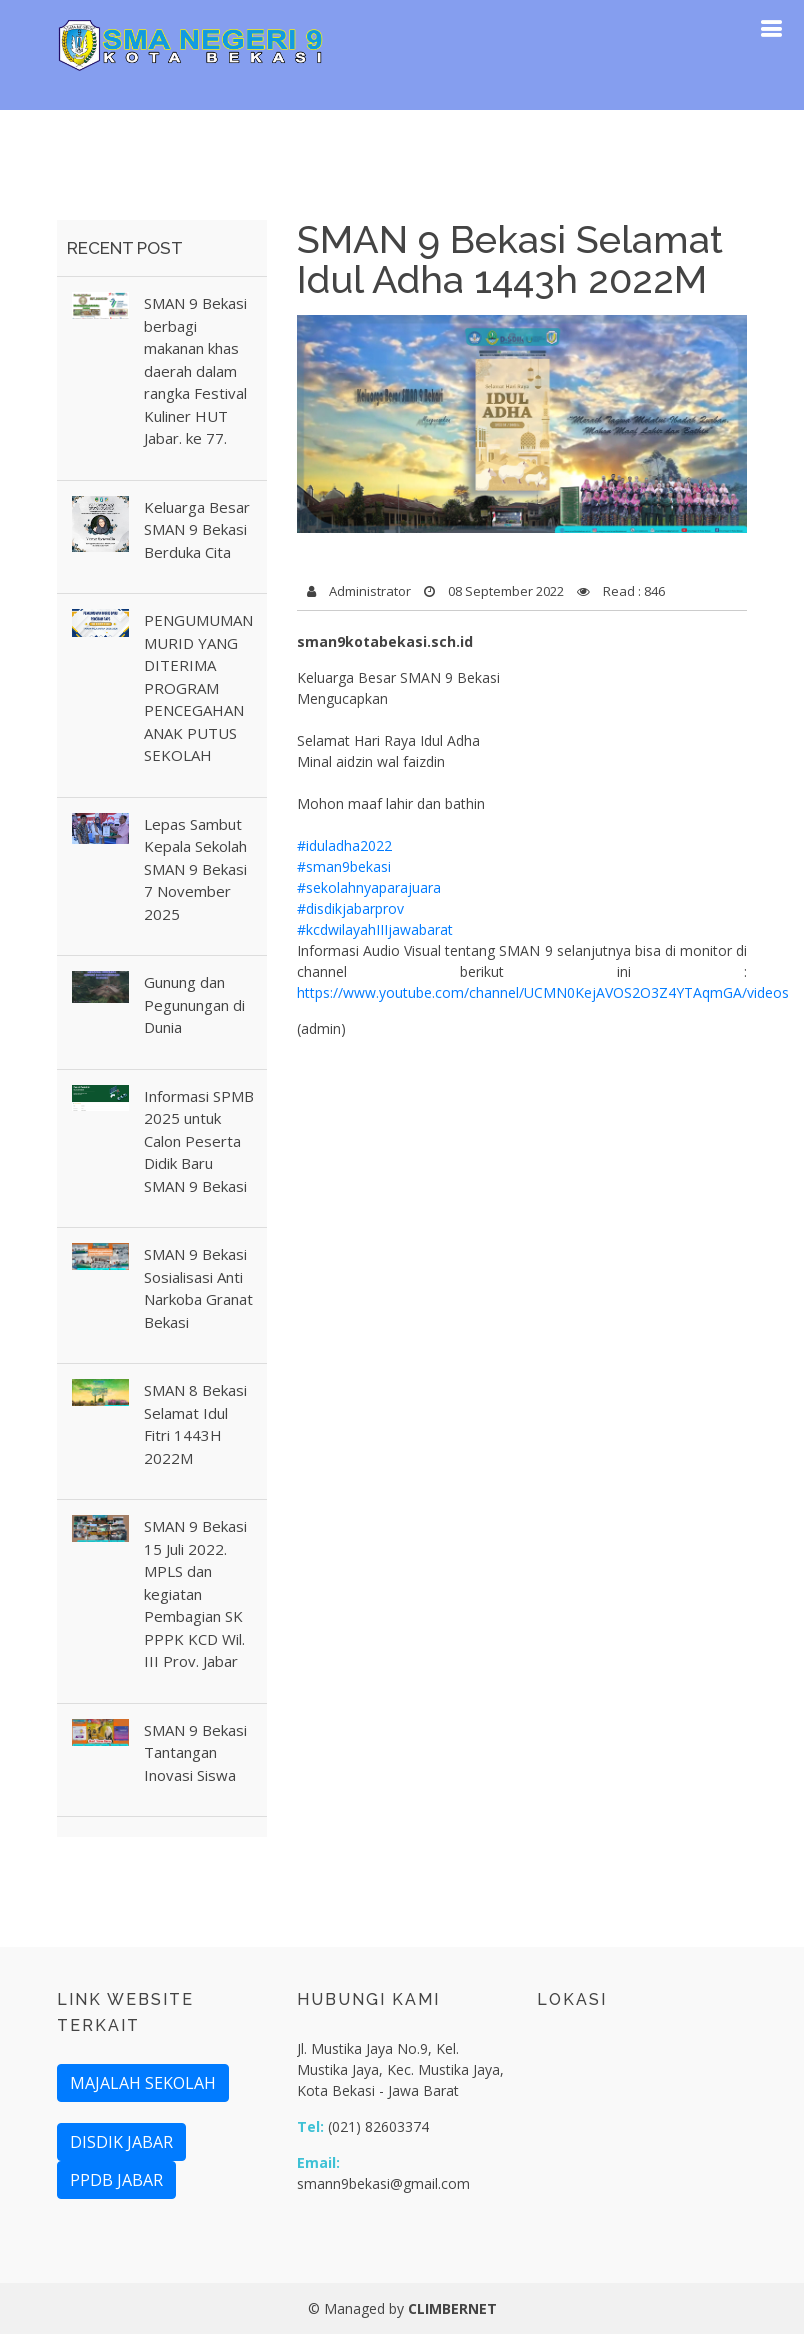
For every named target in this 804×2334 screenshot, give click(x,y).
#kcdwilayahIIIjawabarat (375, 929)
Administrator (370, 591)
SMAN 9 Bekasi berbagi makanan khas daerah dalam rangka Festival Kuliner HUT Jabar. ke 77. (195, 370)
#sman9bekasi (344, 866)
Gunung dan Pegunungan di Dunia (194, 1004)
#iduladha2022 (344, 845)
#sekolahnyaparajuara (369, 887)
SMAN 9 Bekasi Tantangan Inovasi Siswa (195, 1752)
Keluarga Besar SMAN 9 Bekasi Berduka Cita (197, 529)
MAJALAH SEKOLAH (143, 2083)
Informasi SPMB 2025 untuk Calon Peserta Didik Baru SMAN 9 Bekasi (199, 1141)
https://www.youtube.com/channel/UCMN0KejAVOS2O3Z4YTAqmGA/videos (543, 992)
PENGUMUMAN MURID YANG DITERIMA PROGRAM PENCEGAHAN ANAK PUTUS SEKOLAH (198, 687)
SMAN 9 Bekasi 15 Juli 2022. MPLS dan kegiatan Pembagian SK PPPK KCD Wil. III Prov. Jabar (195, 1593)
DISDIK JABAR (121, 2142)
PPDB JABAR (116, 2180)
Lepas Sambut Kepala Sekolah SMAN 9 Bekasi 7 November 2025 (195, 869)
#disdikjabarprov (350, 908)
